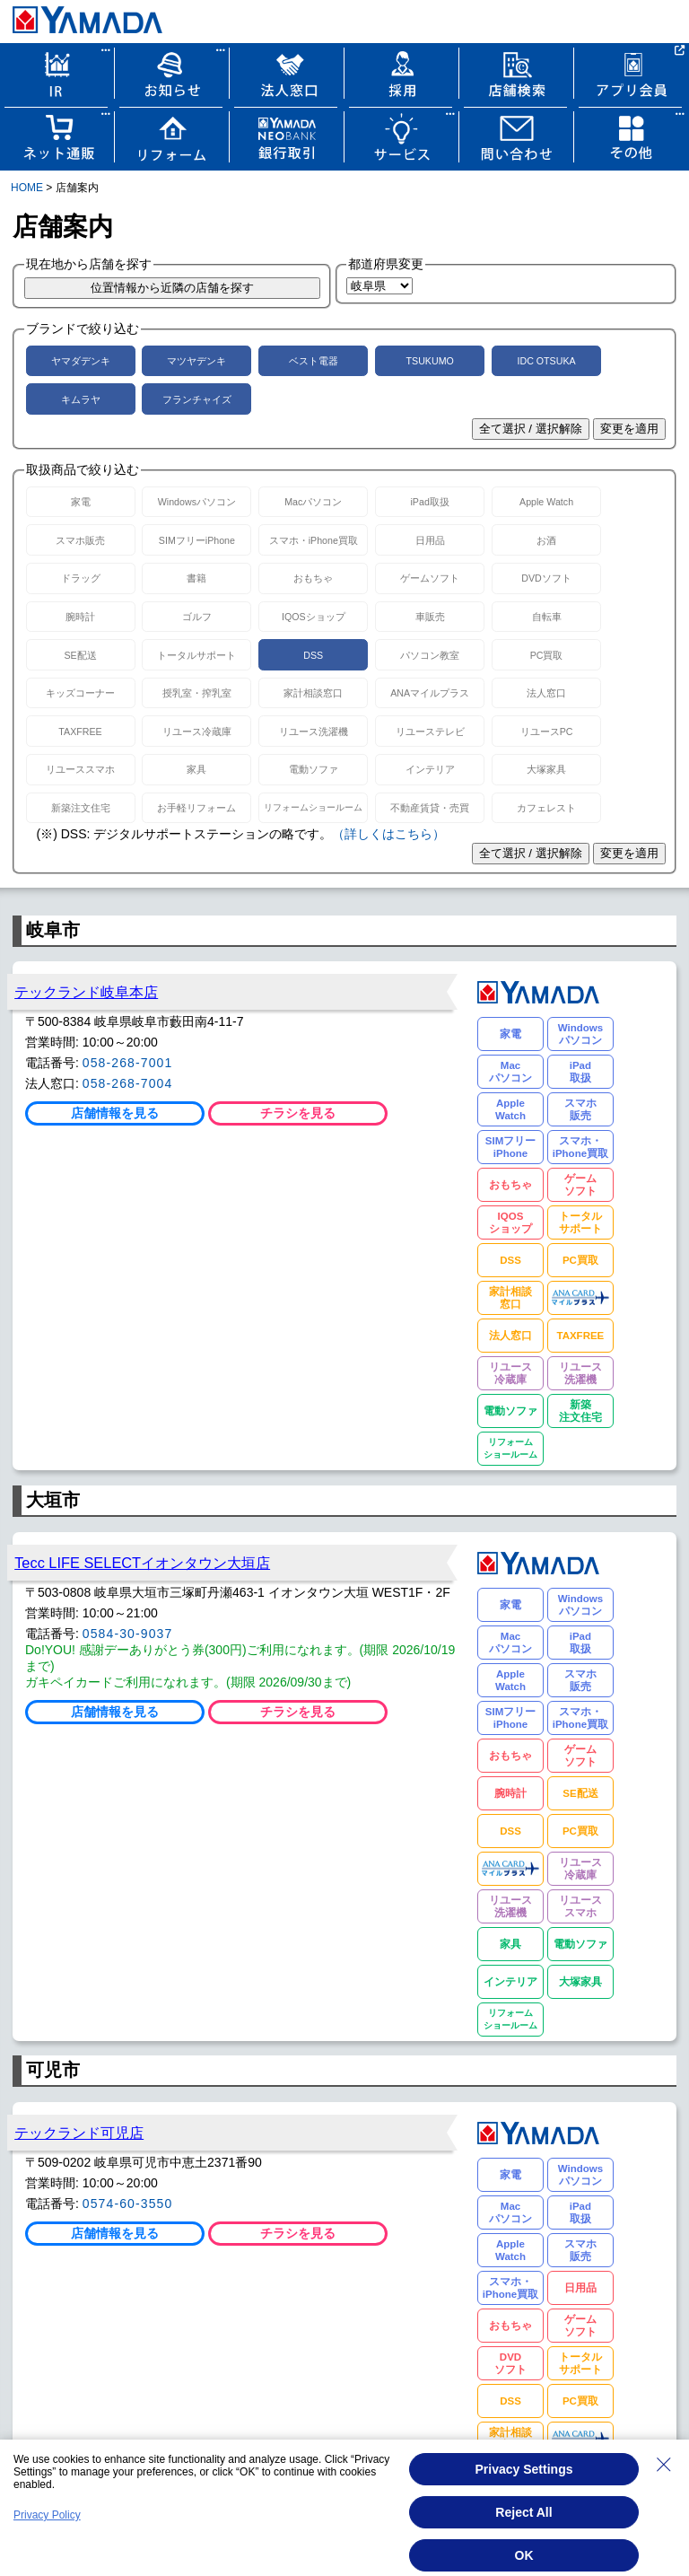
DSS (313, 655)
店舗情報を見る (115, 1113)
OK (524, 2555)
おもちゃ (313, 578)
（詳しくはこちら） (388, 834)
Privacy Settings (524, 2469)
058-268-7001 (128, 1063)
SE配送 (80, 655)
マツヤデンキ (196, 360)
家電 (81, 501)
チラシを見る (298, 1113)
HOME (27, 187)
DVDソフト (546, 578)
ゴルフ (197, 616)
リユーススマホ (80, 769)
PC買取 (546, 655)
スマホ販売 (80, 540)
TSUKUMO (430, 360)
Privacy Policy (47, 2515)
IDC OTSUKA (546, 360)
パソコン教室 (429, 655)
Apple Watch (546, 501)
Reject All (523, 2512)
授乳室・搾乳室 (196, 693)
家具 (196, 769)
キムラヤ (80, 399)
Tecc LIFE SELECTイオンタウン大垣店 (142, 1563)
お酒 (546, 540)
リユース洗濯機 (313, 731)
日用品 (430, 540)
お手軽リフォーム (196, 807)
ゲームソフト (429, 578)
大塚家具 (546, 769)
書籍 (196, 578)
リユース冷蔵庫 (196, 731)
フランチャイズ (196, 399)
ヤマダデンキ (80, 360)
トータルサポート (196, 655)
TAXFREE (79, 731)
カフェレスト (546, 807)
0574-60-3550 (128, 2203)
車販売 (430, 616)
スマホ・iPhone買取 (313, 540)
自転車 (547, 616)
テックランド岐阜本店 (86, 992)
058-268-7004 (128, 1083)
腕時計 (80, 616)
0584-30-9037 (128, 1633)
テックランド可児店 (79, 2133)
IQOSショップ (313, 616)
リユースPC (546, 731)
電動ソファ (313, 769)
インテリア (430, 769)
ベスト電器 (313, 360)
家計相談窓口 (313, 693)
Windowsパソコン (197, 501)
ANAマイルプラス (429, 693)
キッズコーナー (80, 693)
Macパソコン (313, 501)
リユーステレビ (430, 731)
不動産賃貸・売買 (429, 807)
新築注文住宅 (80, 807)
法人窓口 (546, 693)
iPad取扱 (430, 501)
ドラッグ (80, 578)
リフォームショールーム (313, 807)
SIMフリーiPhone (197, 540)
